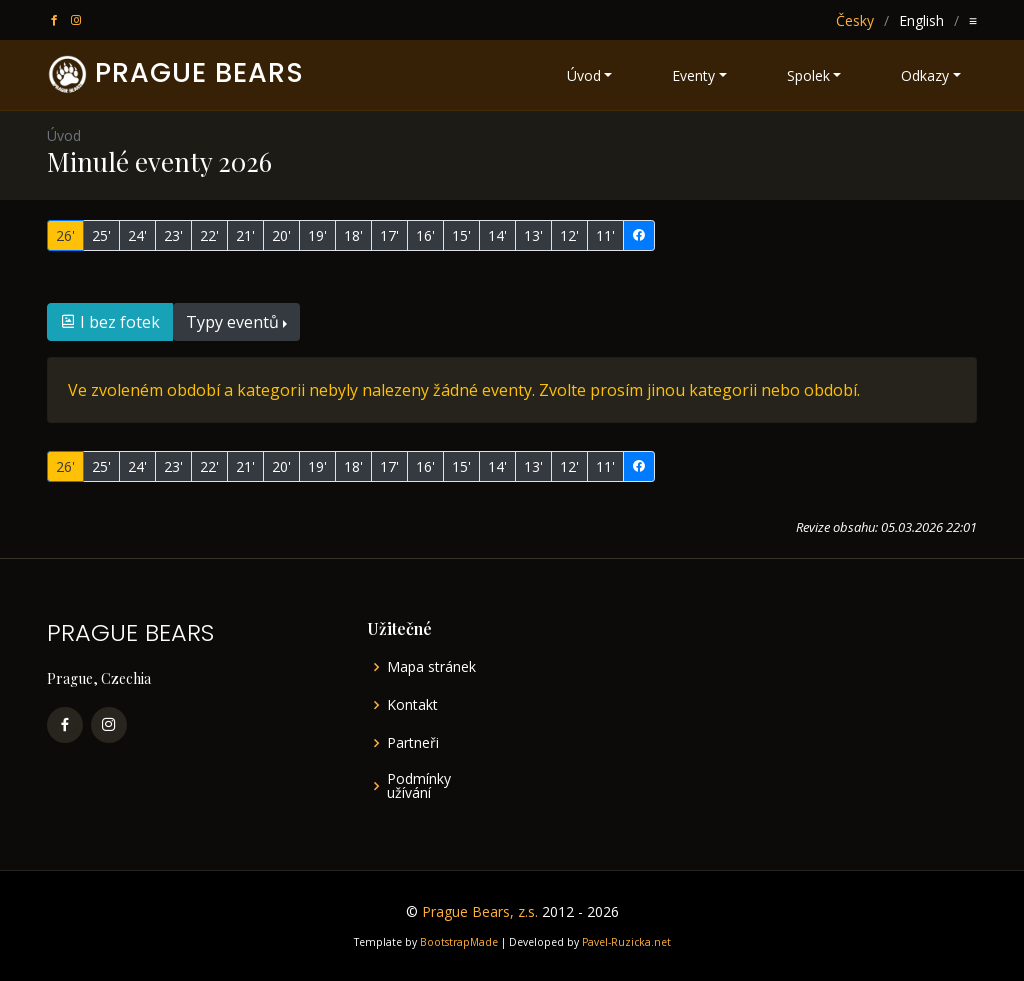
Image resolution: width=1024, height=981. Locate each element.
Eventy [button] (693, 75)
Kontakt (412, 705)
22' (209, 235)
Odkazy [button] (925, 75)
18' (353, 235)
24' (137, 235)
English (921, 20)
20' (281, 235)
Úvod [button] (584, 75)
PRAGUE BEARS (199, 72)
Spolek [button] (808, 75)
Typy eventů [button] (232, 322)
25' (101, 235)
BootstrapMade (459, 942)
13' (533, 235)
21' (245, 235)
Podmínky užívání (419, 786)
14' (497, 235)
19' (317, 235)
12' (569, 235)
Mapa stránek (431, 667)
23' (173, 235)
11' (605, 235)
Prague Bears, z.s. (480, 911)
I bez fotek (110, 322)
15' (461, 235)
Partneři (413, 743)
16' (425, 235)
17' (389, 235)
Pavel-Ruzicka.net (626, 942)
